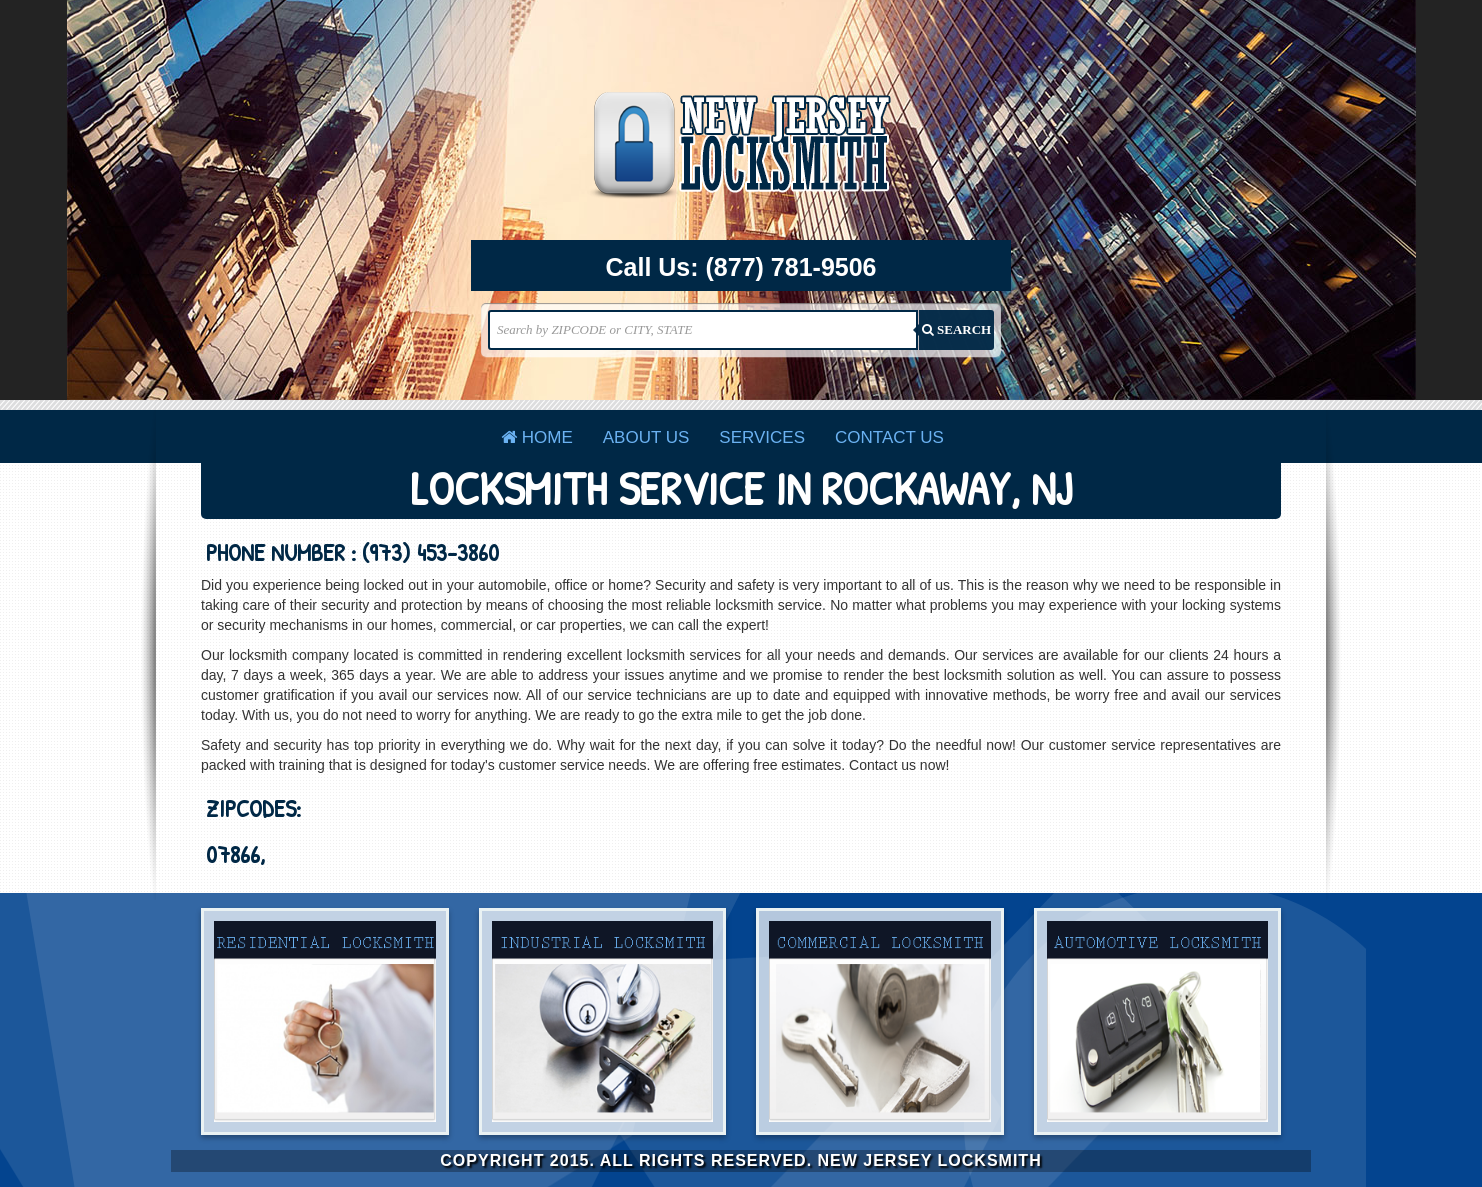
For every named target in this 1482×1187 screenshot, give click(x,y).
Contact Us (889, 437)
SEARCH (956, 329)
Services (762, 437)
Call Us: (741, 268)
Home (537, 437)
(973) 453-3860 (430, 552)
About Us (646, 437)
